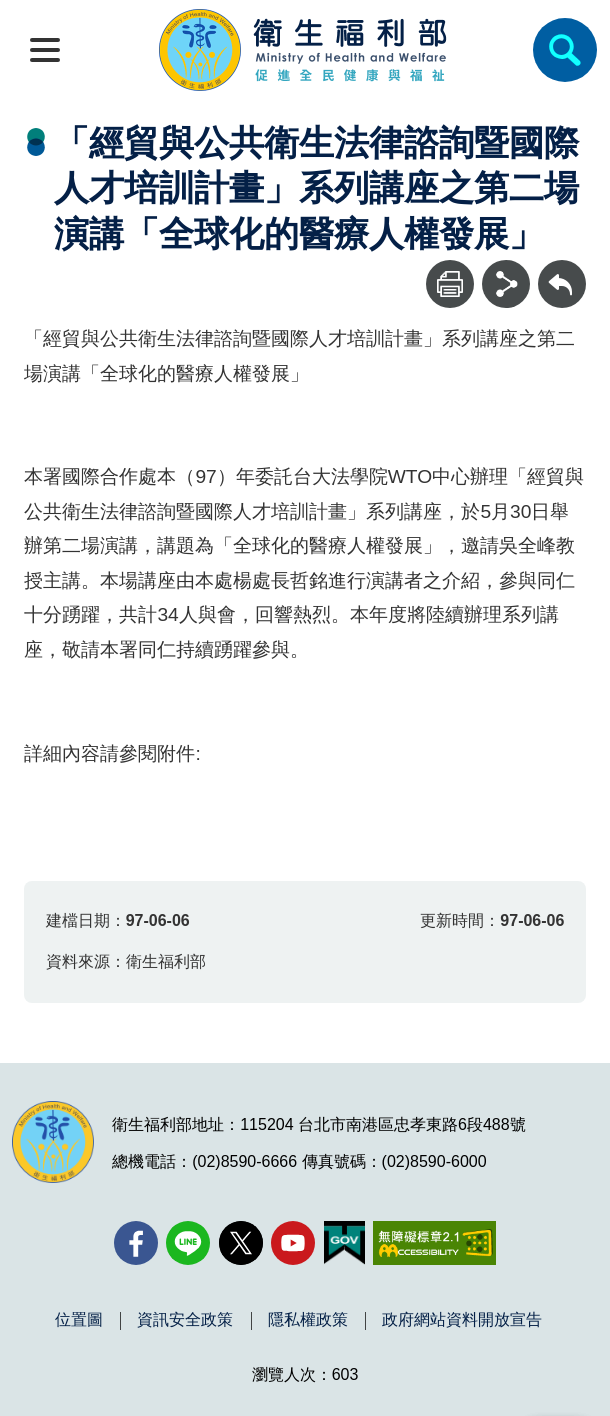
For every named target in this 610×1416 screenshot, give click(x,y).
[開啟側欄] (45, 50)
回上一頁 (562, 269)
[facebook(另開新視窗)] (136, 1243)
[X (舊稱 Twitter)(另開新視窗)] (241, 1243)
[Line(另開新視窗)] (188, 1243)
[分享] (506, 284)
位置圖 (79, 1320)
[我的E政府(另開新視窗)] (344, 1243)
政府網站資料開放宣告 (462, 1320)
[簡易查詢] (565, 50)
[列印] (450, 284)
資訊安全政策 (185, 1320)
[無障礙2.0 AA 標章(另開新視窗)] (434, 1243)
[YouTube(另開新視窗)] (293, 1243)
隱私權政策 (308, 1320)
